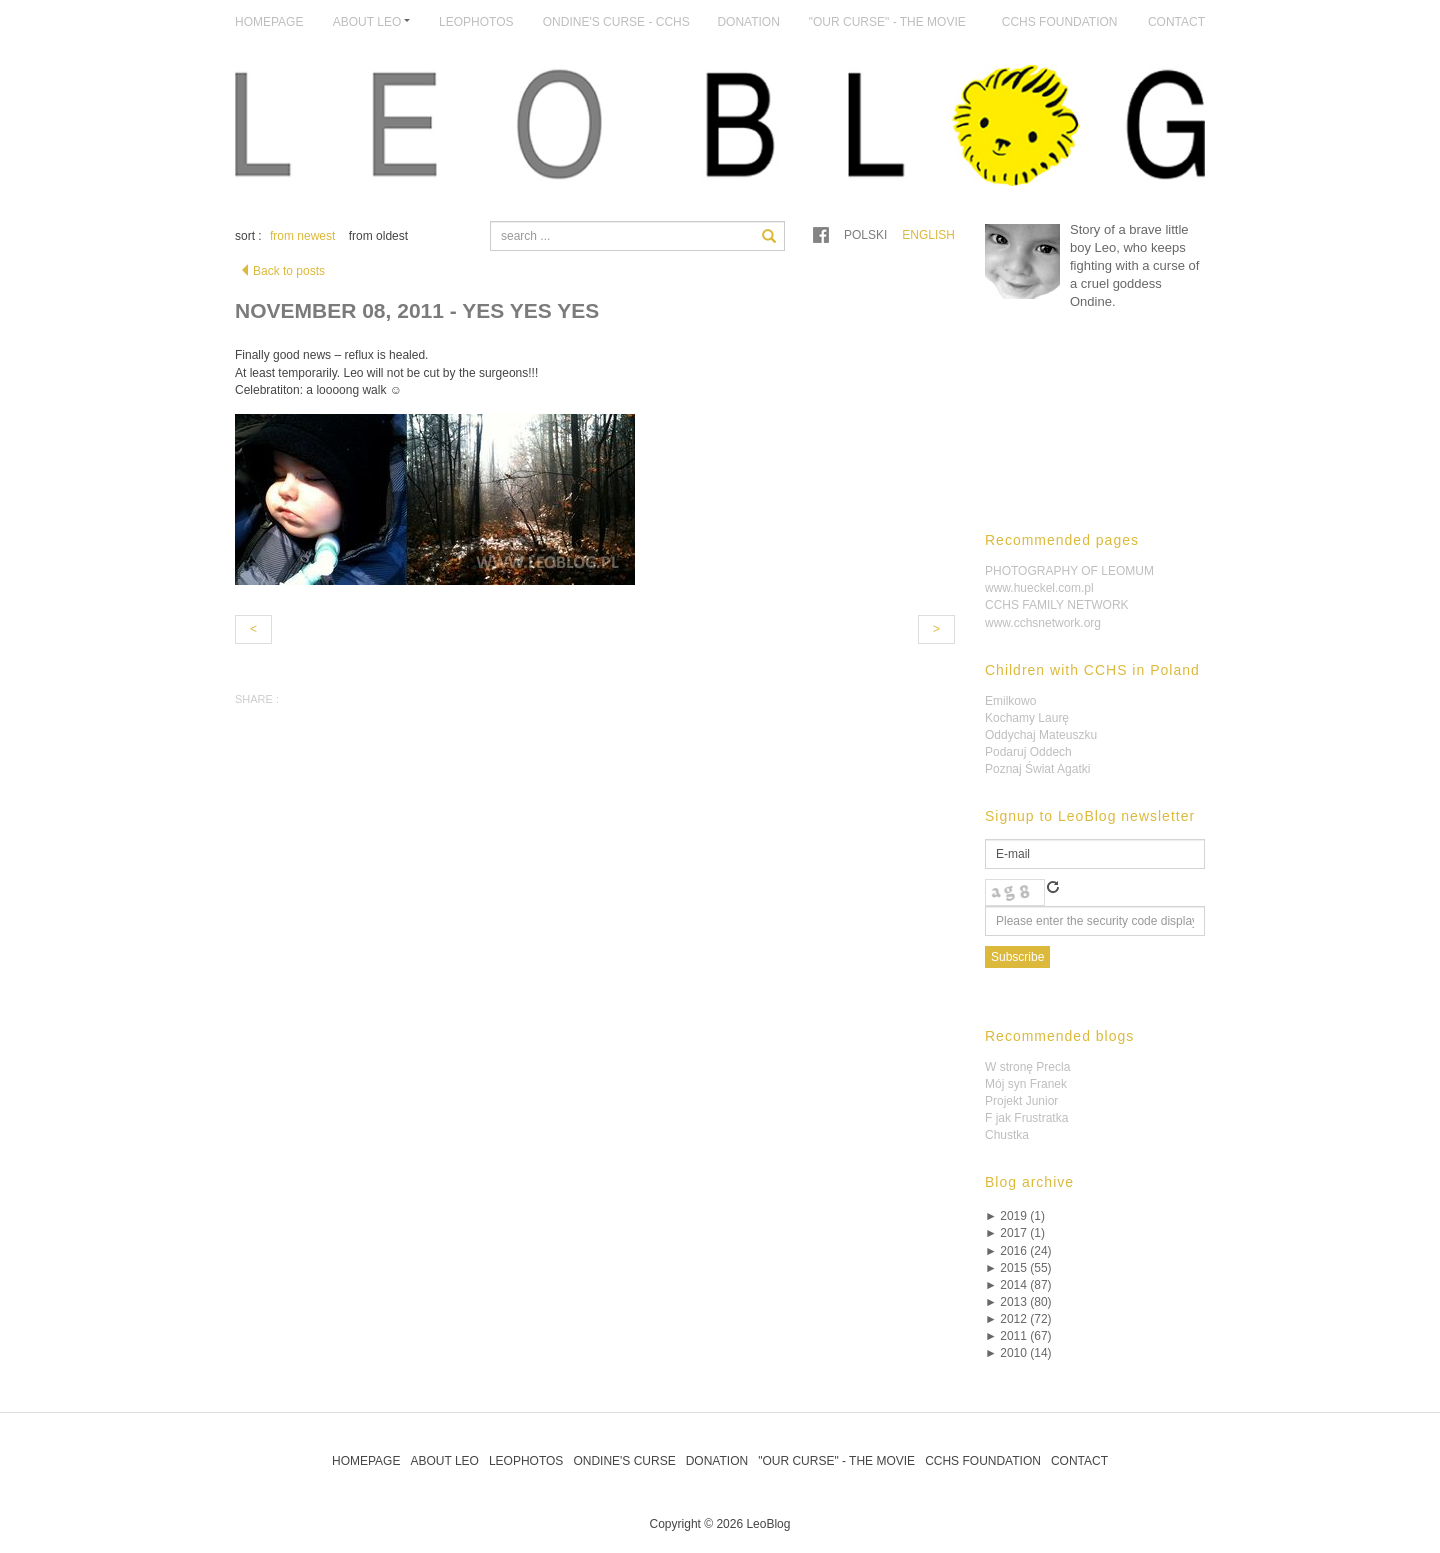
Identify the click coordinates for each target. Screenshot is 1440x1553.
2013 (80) (1018, 1302)
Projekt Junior (1021, 1101)
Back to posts (282, 271)
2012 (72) (1018, 1319)
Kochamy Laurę (1027, 718)
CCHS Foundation (1060, 22)
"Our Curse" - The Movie (887, 22)
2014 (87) (1018, 1285)
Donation (748, 22)
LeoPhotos (476, 22)
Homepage (269, 22)
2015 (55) (1018, 1268)
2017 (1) (1015, 1233)
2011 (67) (1018, 1336)
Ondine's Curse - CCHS (616, 22)
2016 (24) (1018, 1251)
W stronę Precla (1027, 1067)
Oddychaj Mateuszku (1041, 735)
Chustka (1007, 1135)
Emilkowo (1010, 701)
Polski (865, 235)
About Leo (444, 1461)
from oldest (378, 236)
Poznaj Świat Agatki (1037, 769)
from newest (302, 236)
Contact (1176, 22)
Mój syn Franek (1026, 1084)
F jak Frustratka (1026, 1118)
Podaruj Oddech (1028, 752)
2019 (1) (1015, 1216)
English (928, 235)
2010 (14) (1018, 1353)
